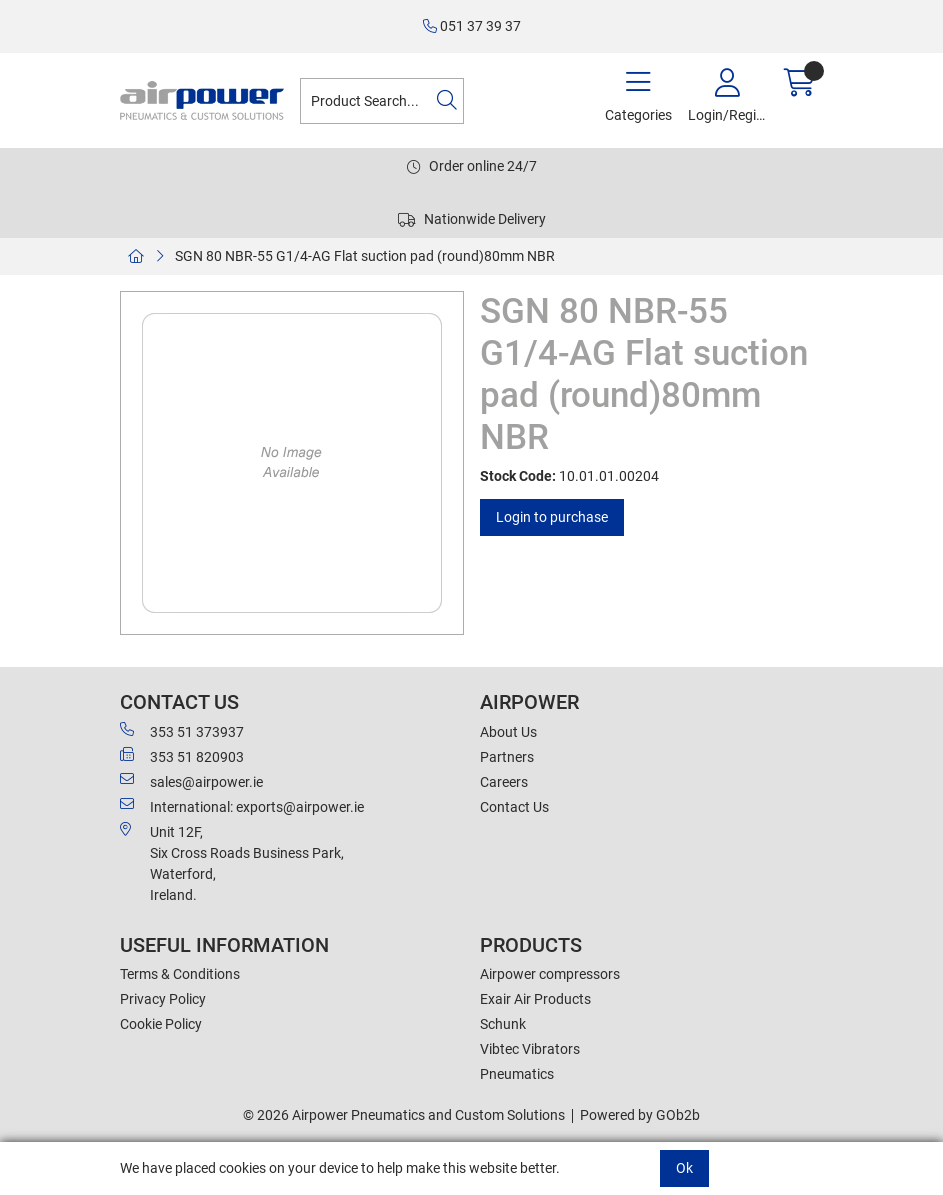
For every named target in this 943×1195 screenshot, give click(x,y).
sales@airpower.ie (191, 781)
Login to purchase (552, 517)
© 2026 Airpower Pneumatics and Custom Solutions (404, 1115)
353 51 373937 (182, 731)
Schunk (503, 1024)
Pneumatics (517, 1074)
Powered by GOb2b (640, 1115)
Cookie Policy (161, 1024)
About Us (508, 732)
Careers (504, 782)
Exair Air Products (535, 999)
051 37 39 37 (472, 26)
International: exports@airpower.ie (242, 806)
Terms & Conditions (180, 974)
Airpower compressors (550, 974)
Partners (507, 757)
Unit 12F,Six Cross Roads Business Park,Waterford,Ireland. (232, 862)
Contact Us (514, 807)
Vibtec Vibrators (530, 1049)
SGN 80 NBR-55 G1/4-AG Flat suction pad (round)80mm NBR (365, 256)
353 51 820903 (182, 756)
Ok (684, 1168)
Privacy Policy (163, 999)
